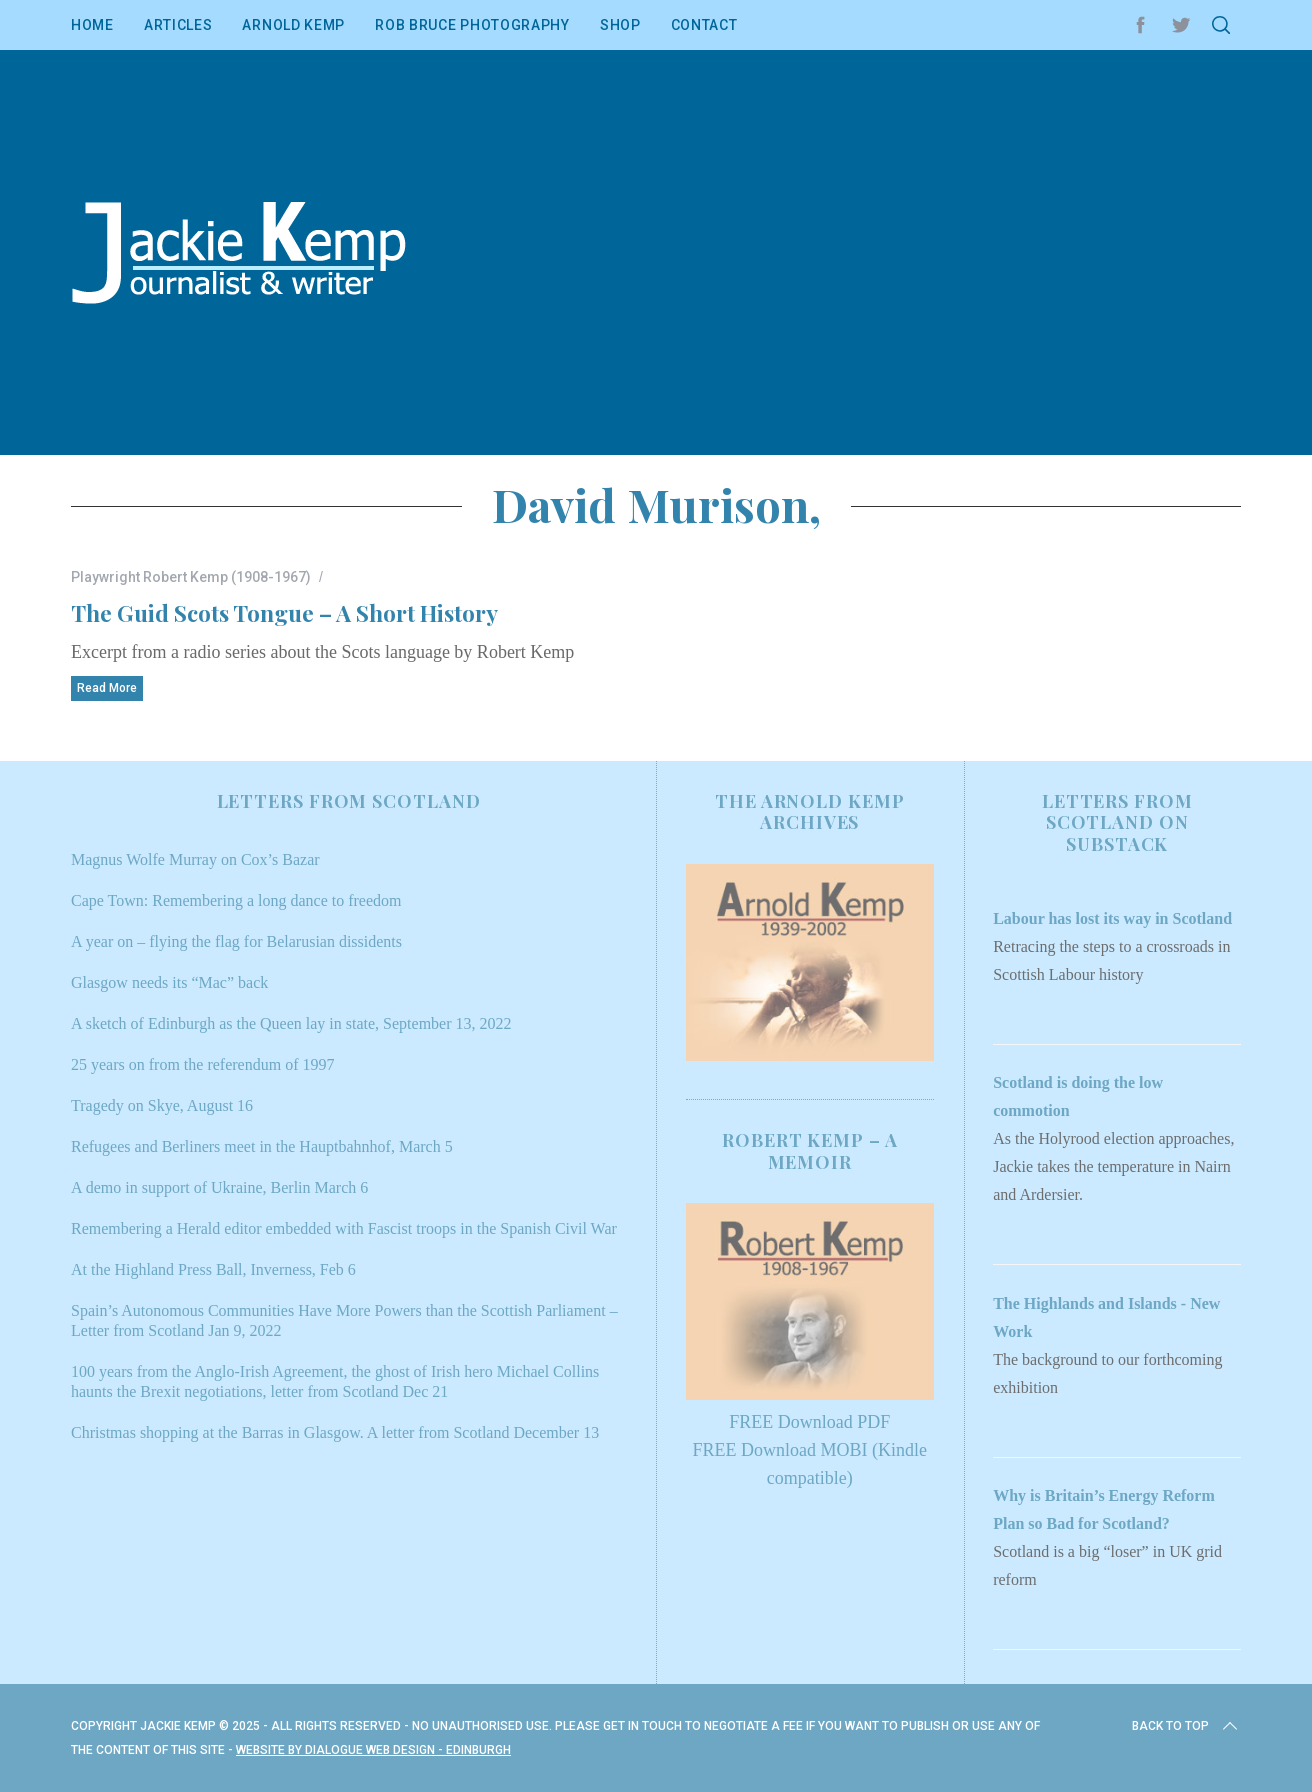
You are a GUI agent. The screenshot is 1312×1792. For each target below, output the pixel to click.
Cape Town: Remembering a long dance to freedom (236, 900)
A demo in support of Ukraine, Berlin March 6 (219, 1187)
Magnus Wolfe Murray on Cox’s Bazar (195, 859)
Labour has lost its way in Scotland (1112, 918)
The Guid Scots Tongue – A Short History (284, 612)
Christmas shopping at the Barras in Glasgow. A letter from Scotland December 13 (335, 1432)
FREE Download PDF (809, 1422)
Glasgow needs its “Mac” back (169, 982)
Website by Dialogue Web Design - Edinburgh (373, 1750)
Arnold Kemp (293, 25)
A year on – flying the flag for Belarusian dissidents (236, 941)
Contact (704, 25)
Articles (178, 25)
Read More (107, 688)
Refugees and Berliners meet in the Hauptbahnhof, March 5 (262, 1146)
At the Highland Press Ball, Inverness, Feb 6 (213, 1269)
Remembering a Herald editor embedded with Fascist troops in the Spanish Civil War (344, 1228)
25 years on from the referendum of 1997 (202, 1064)
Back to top (1186, 1726)
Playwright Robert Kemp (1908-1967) (191, 577)
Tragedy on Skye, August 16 (162, 1105)
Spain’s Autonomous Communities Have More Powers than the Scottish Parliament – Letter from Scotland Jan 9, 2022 (344, 1320)
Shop (620, 25)
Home (92, 25)
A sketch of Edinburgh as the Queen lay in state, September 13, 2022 (291, 1023)
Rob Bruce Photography (472, 25)
